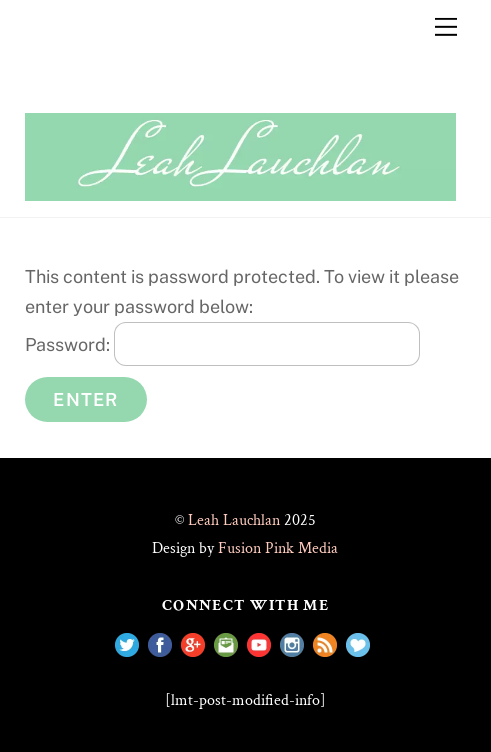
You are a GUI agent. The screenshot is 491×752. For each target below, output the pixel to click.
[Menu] (446, 27)
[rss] (325, 643)
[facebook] (160, 643)
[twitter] (127, 643)
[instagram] (292, 643)
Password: (222, 344)
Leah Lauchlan (234, 520)
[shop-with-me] (358, 643)
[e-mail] (226, 643)
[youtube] (259, 643)
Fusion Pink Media (278, 548)
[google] (193, 643)
